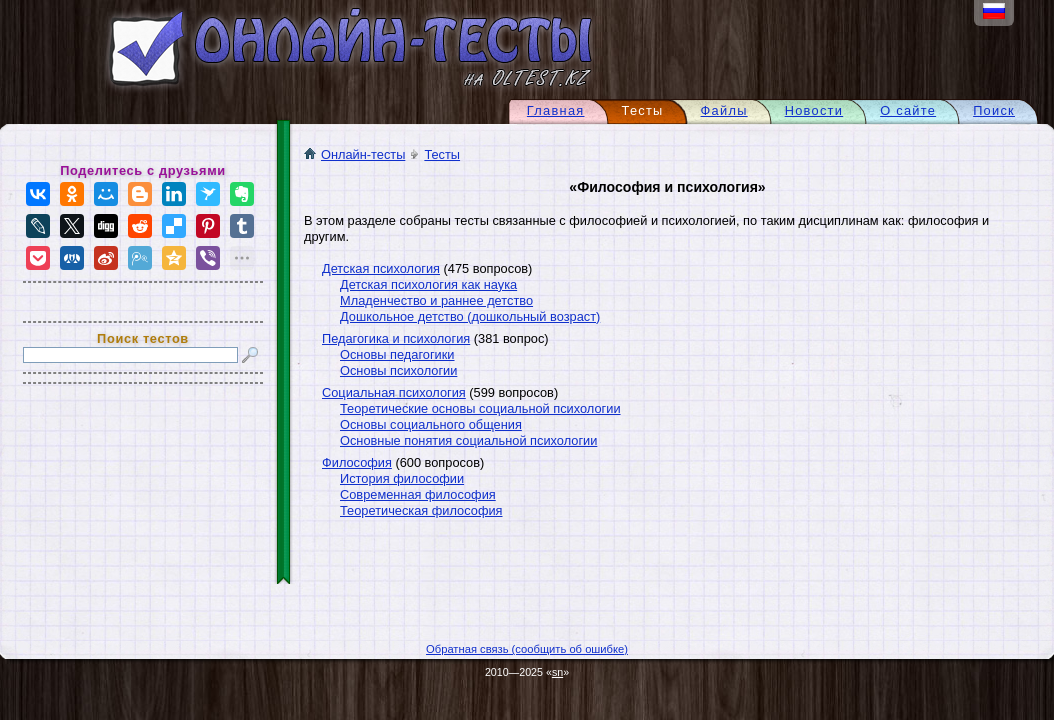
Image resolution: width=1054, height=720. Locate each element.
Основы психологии (398, 370)
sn (557, 672)
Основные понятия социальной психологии (468, 440)
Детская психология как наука (428, 284)
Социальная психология (394, 392)
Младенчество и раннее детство (436, 300)
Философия (357, 462)
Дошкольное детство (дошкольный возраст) (470, 316)
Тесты (442, 154)
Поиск (994, 110)
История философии (402, 478)
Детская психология (381, 268)
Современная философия (418, 494)
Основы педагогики (397, 354)
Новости (814, 110)
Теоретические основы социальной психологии (480, 408)
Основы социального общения (431, 424)
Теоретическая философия (421, 510)
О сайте (908, 110)
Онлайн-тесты (354, 154)
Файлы (724, 110)
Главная (556, 110)
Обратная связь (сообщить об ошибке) (527, 649)
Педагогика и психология (396, 338)
